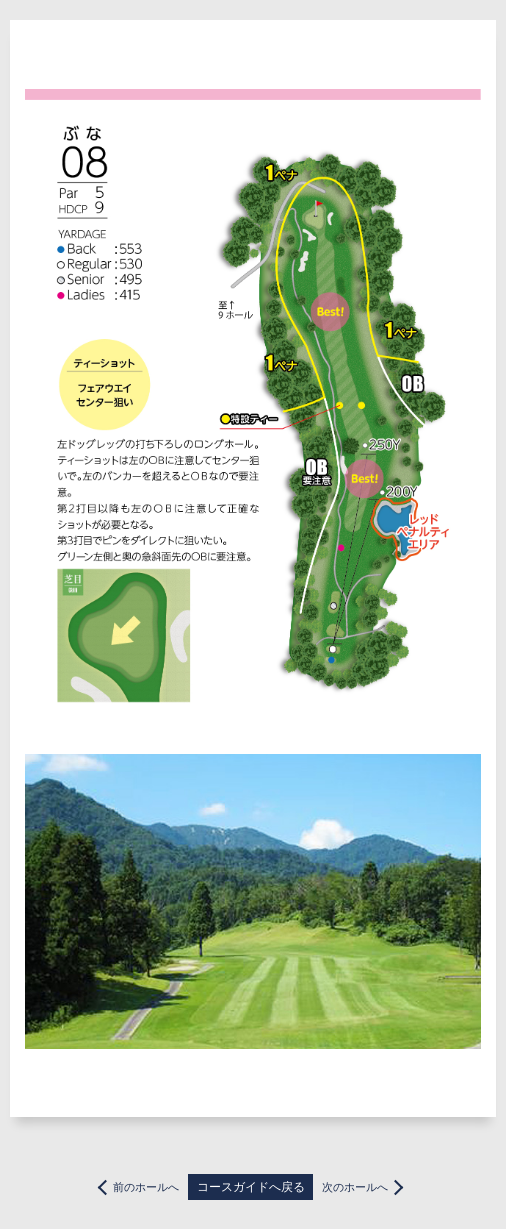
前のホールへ (146, 1187)
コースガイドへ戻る (251, 1187)
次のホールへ (355, 1187)
